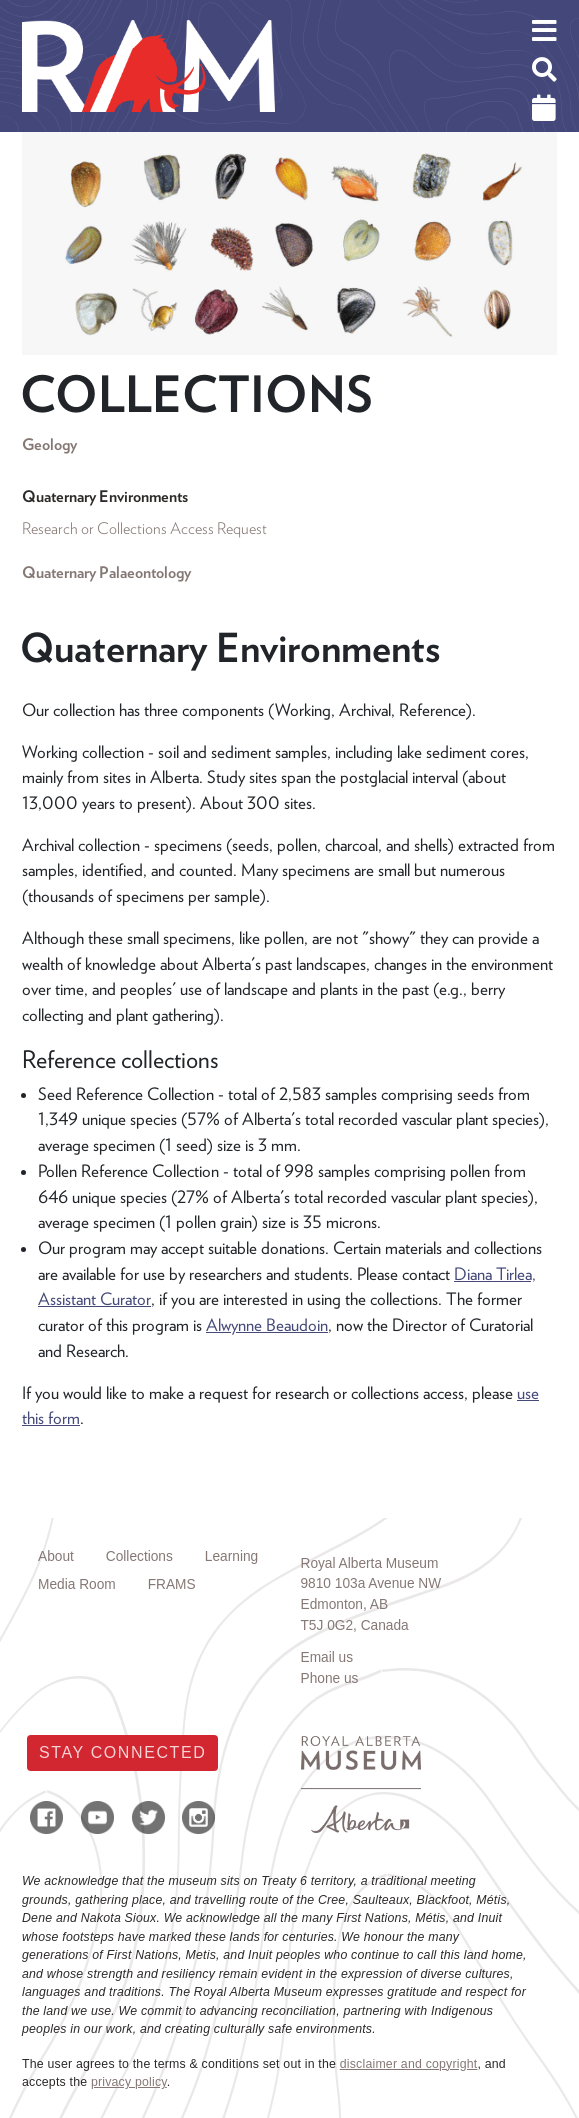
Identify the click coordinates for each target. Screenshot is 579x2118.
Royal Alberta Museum (370, 1563)
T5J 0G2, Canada (355, 1625)
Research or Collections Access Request (144, 528)
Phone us (330, 1678)
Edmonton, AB (345, 1604)
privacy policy (129, 2082)
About (56, 1556)
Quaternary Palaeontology (106, 572)
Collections (139, 1556)
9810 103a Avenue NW (371, 1583)
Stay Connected (122, 1752)
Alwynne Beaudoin (267, 1325)
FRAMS (172, 1584)
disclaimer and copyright (409, 2064)
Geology (49, 444)
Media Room (77, 1584)
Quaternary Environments (105, 496)
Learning (231, 1556)
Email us (327, 1657)
